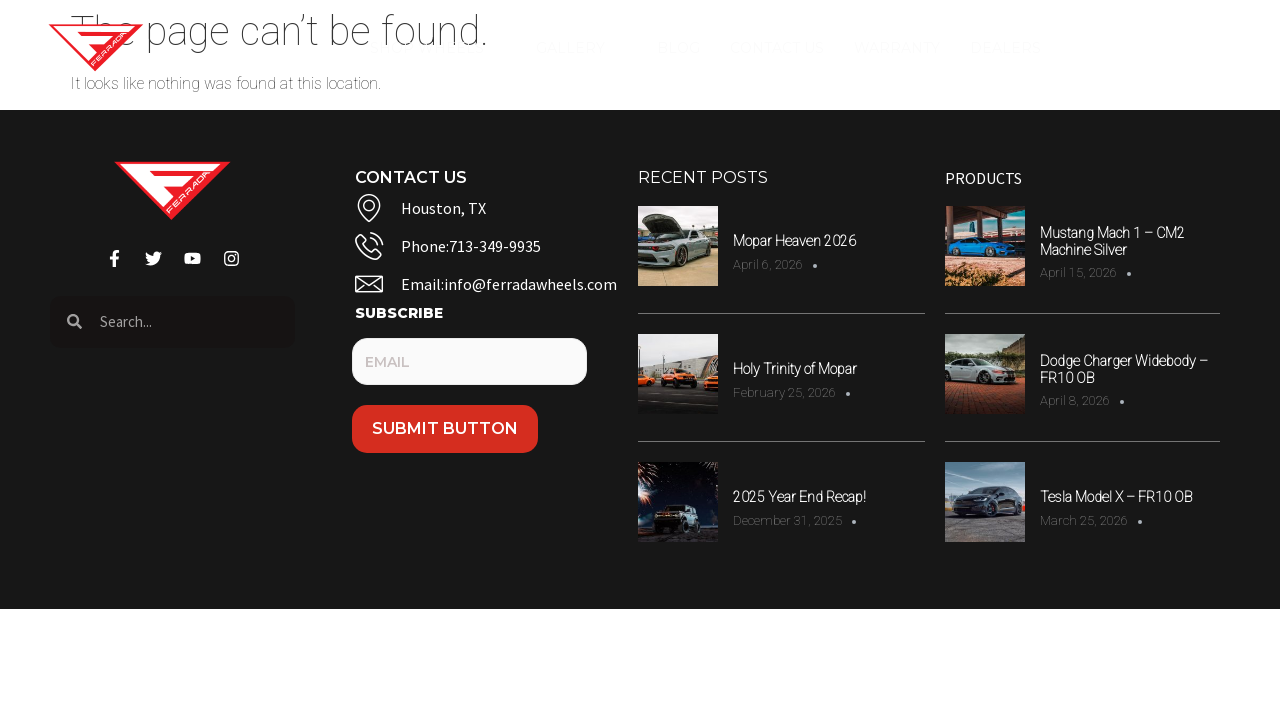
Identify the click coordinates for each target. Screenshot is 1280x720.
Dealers (1016, 48)
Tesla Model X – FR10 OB (1116, 497)
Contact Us (777, 48)
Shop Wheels (438, 48)
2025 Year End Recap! (799, 497)
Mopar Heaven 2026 (794, 241)
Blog (678, 48)
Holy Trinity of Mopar (795, 369)
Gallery (581, 48)
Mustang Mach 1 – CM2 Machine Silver (1112, 241)
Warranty (897, 48)
